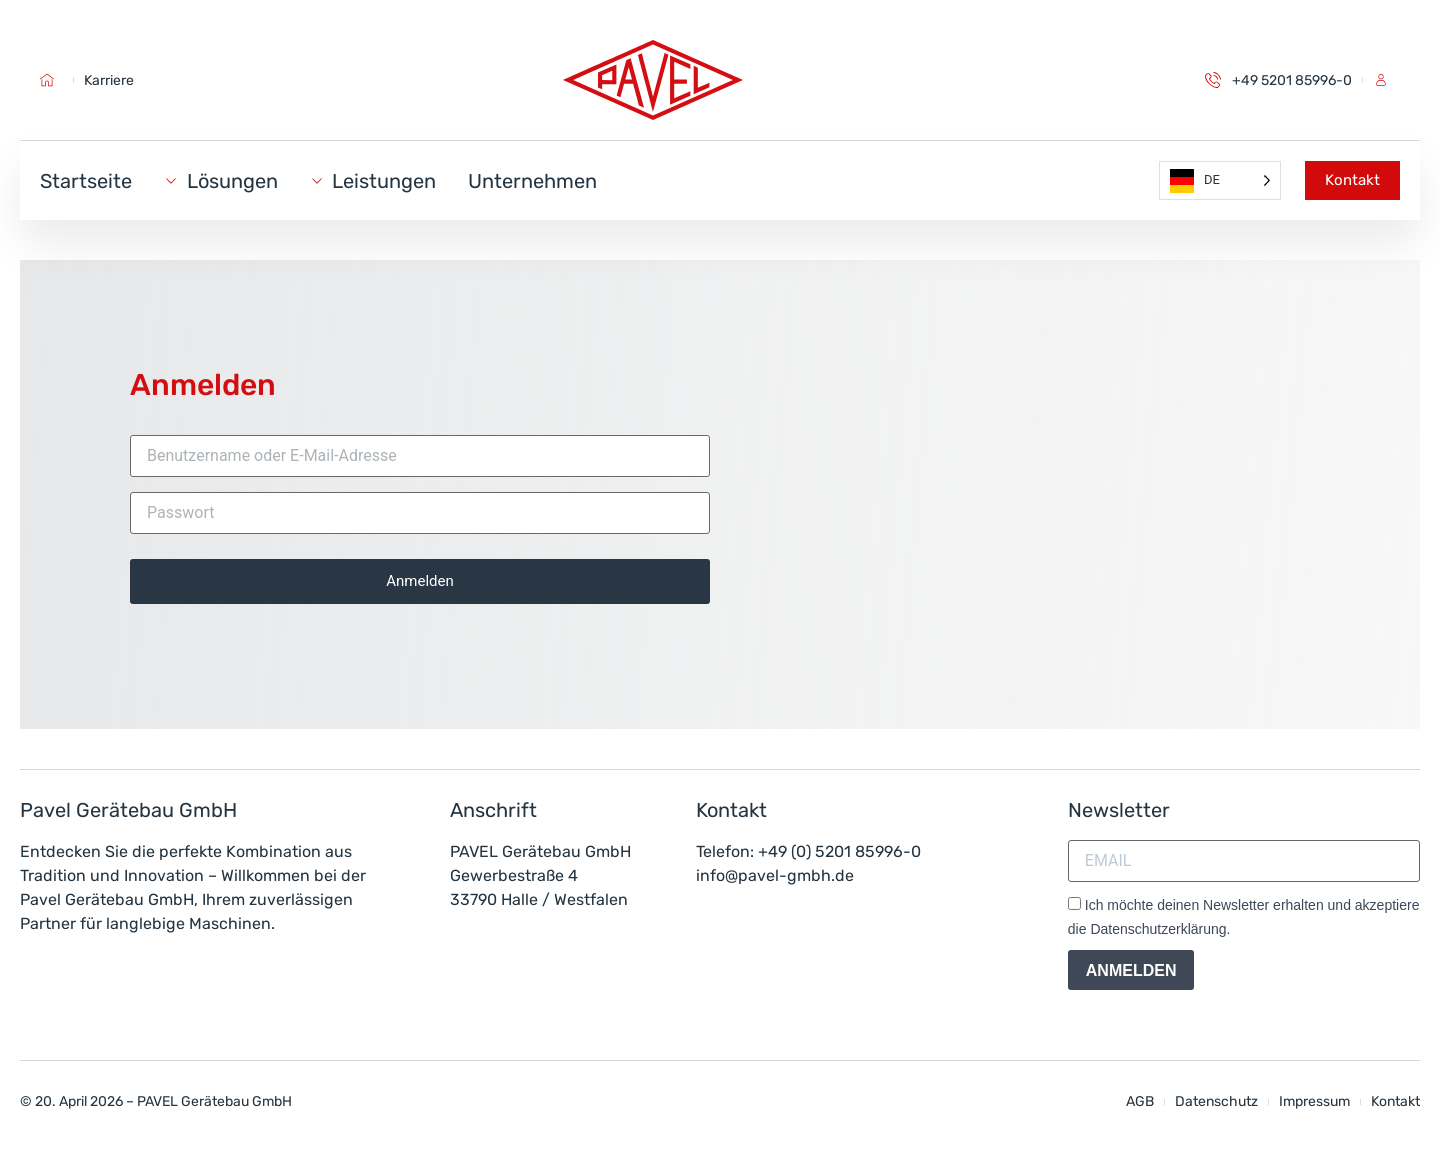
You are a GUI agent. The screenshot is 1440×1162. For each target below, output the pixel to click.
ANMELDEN (1131, 970)
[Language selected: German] (1220, 180)
